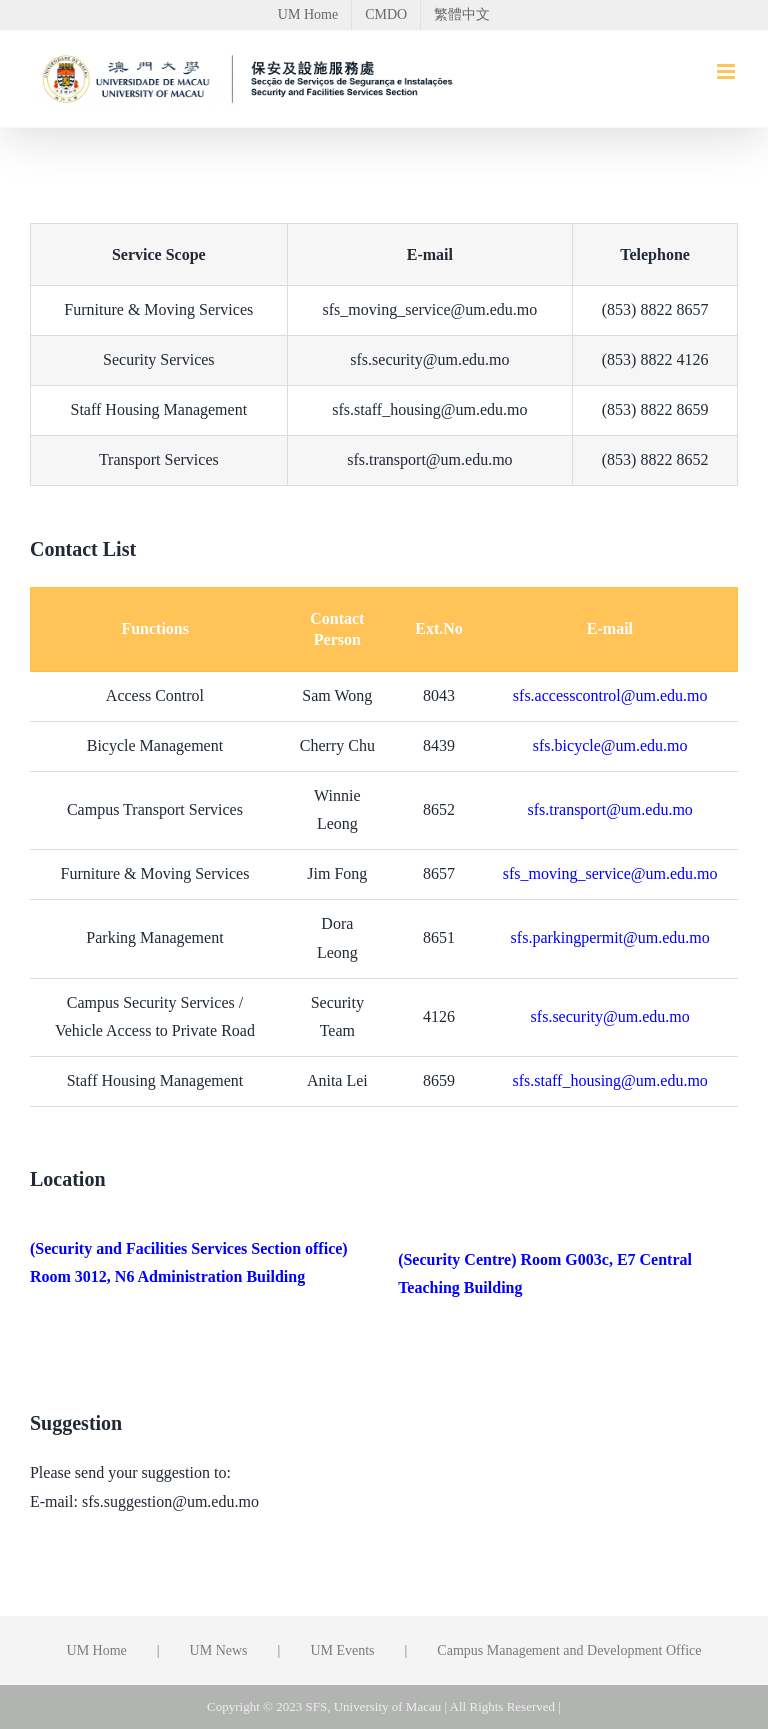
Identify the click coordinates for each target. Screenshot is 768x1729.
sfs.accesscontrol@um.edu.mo (610, 695)
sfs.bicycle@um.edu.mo (610, 745)
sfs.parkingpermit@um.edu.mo (610, 937)
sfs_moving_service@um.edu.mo (610, 873)
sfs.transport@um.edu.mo (609, 809)
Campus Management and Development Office (569, 1650)
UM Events (342, 1650)
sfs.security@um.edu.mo (610, 1016)
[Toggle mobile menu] (727, 71)
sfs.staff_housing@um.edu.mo (610, 1080)
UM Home (97, 1650)
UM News (219, 1650)
